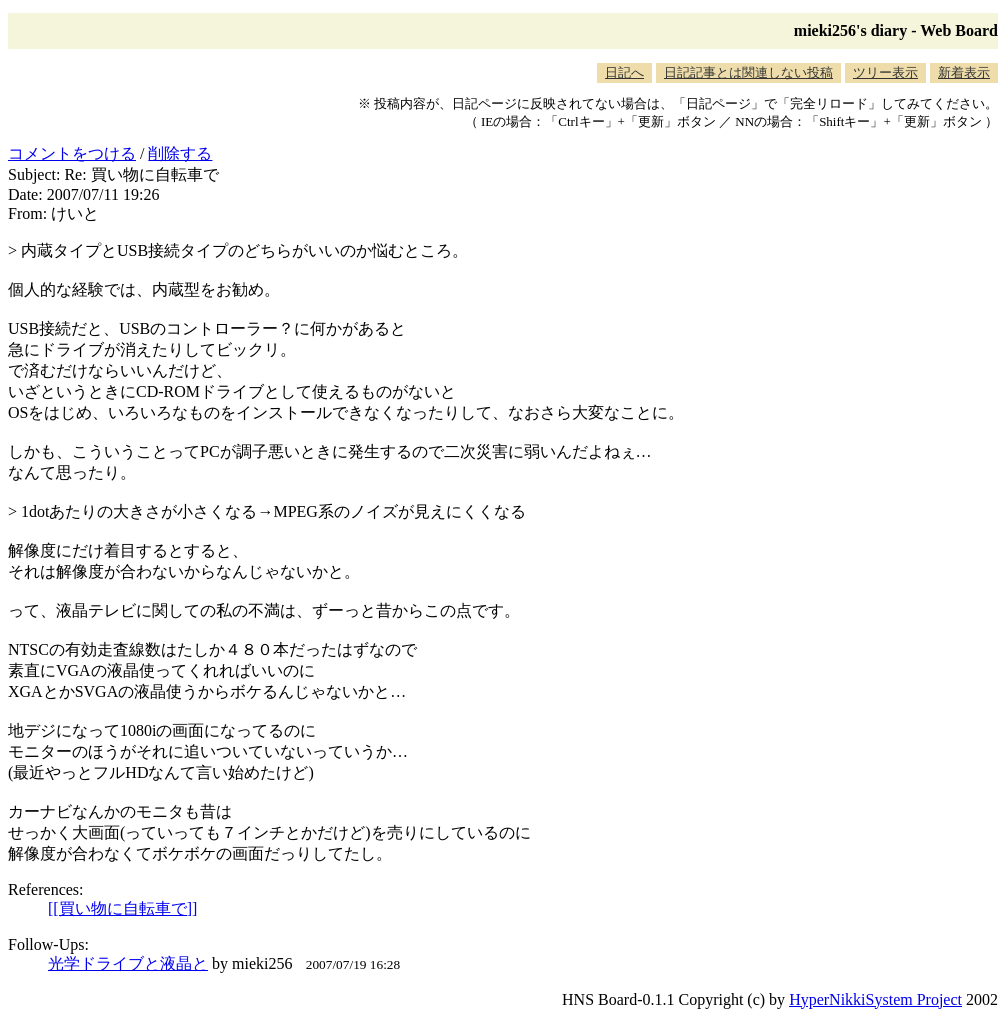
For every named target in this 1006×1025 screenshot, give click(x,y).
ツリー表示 (885, 72)
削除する (180, 153)
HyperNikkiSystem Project (875, 999)
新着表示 (964, 72)
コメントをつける (72, 153)
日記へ (624, 72)
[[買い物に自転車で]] (122, 908)
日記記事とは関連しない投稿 (748, 72)
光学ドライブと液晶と (128, 963)
